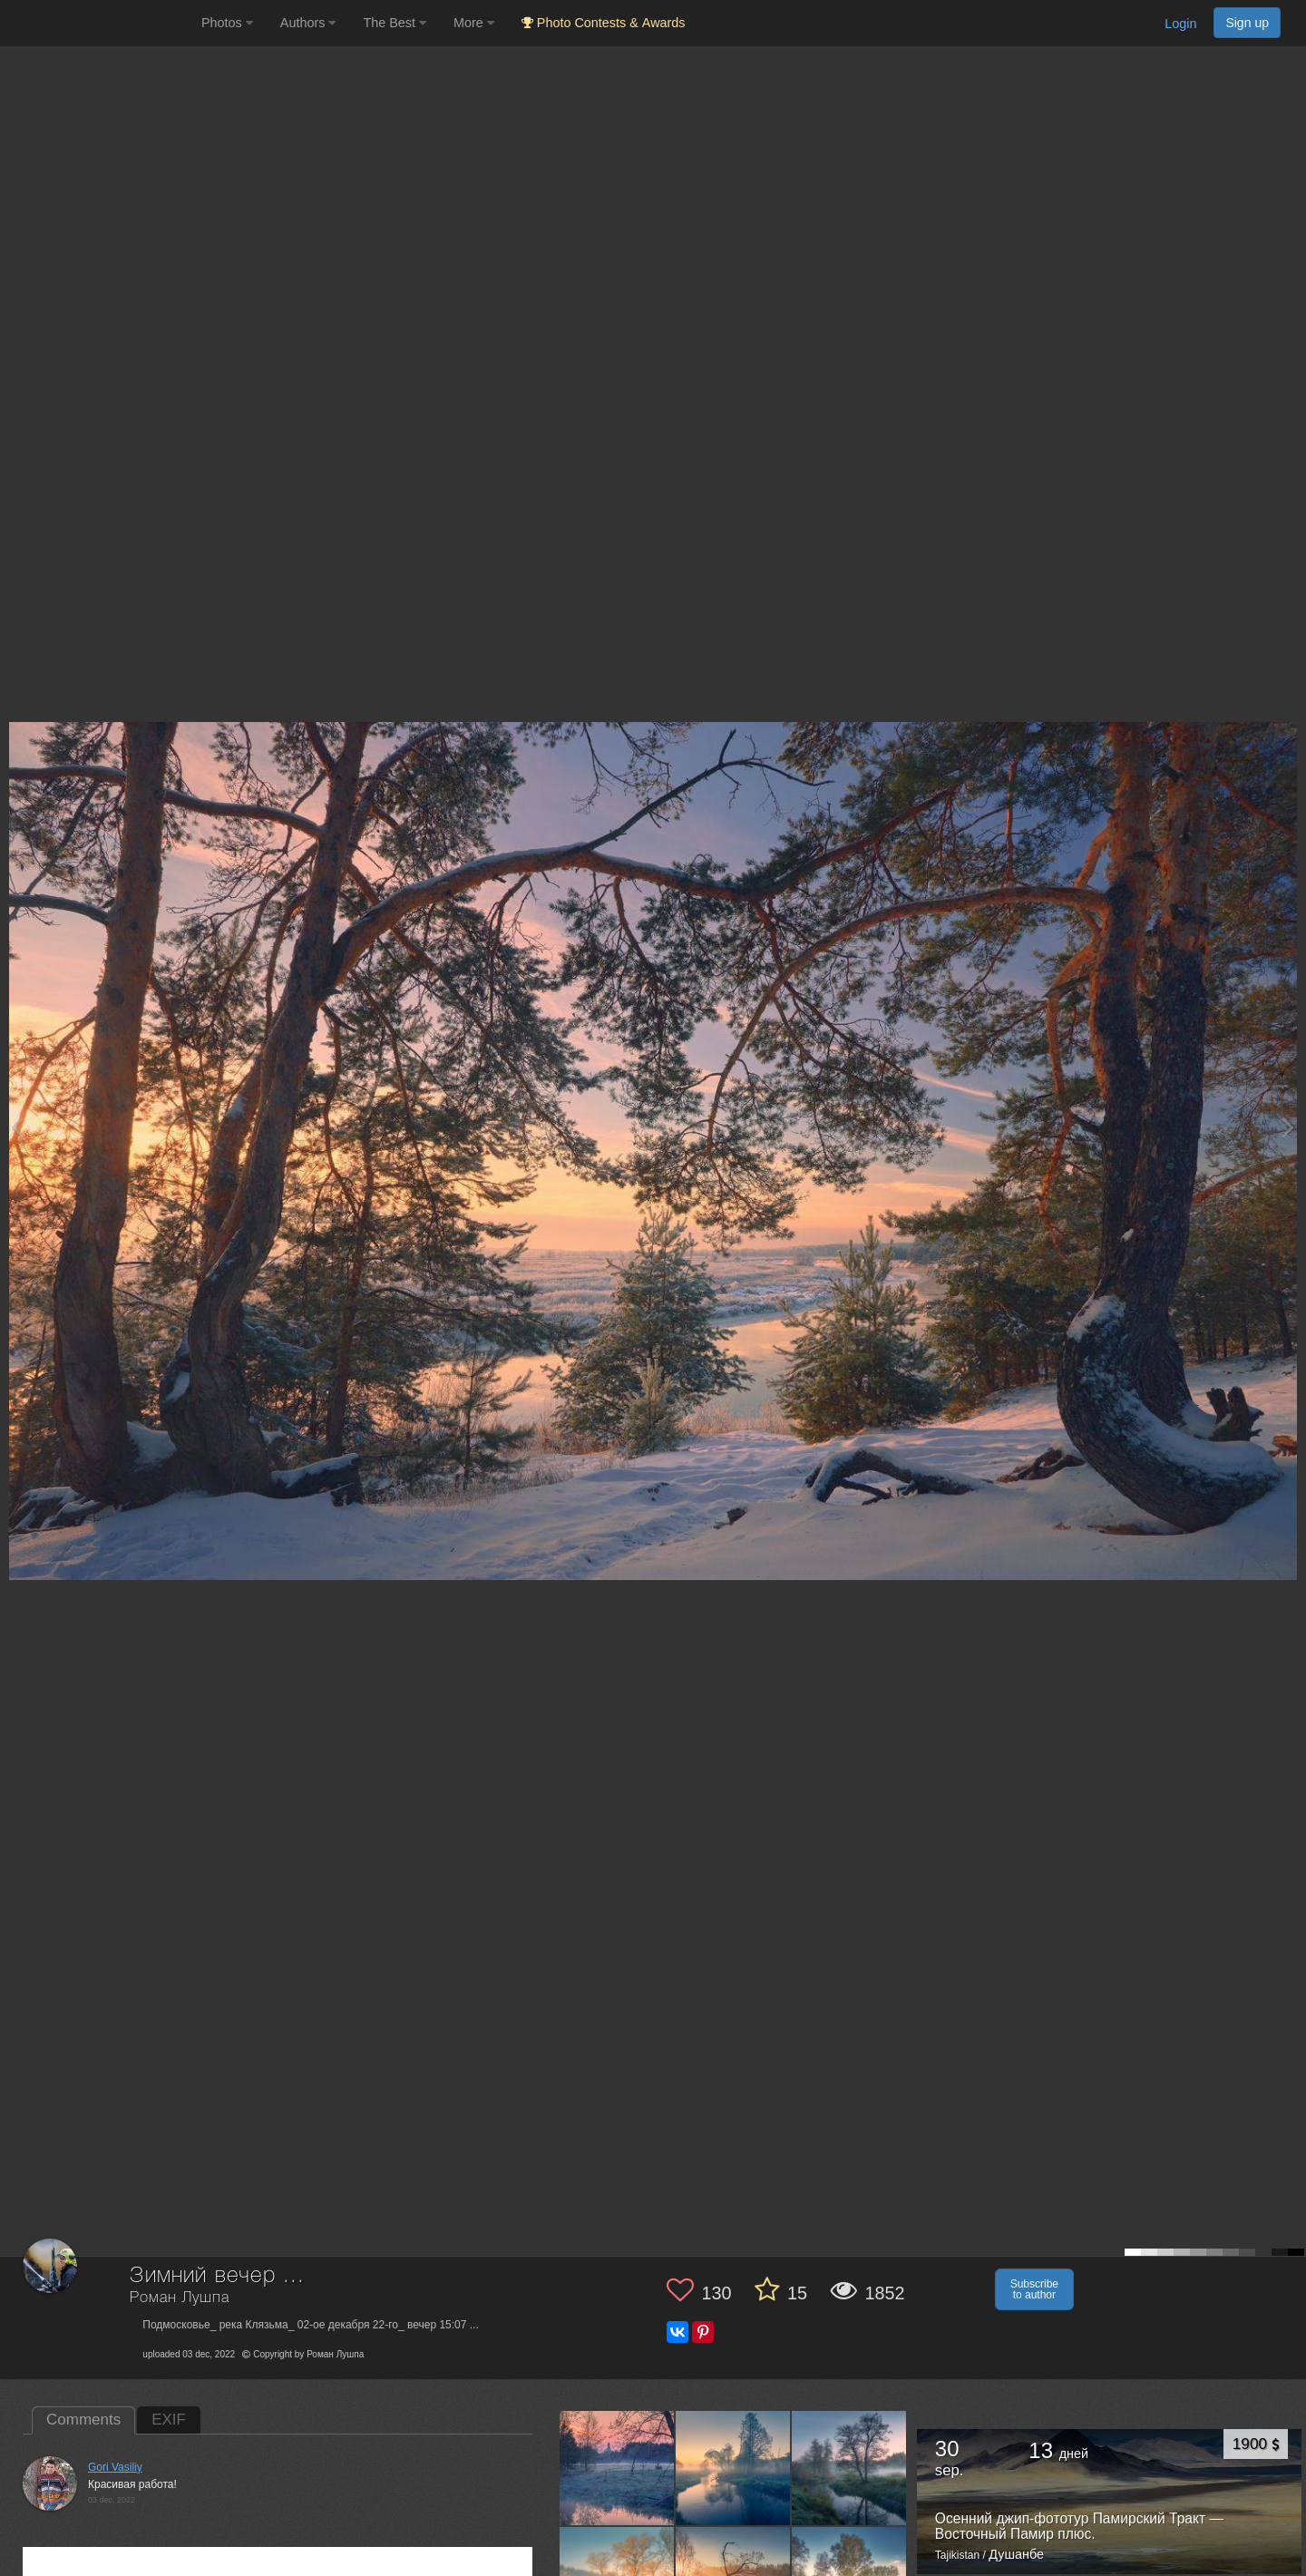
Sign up (1247, 22)
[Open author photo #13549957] (733, 2468)
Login (1180, 23)
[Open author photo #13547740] (849, 2468)
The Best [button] (394, 22)
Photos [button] (227, 22)
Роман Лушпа (179, 2298)
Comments (83, 2419)
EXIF (168, 2419)
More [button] (473, 22)
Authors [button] (308, 22)
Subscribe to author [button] (1034, 2289)
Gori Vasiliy (115, 2467)
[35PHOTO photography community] (98, 23)
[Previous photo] (17, 1127)
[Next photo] (1288, 1127)
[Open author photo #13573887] (617, 2468)
